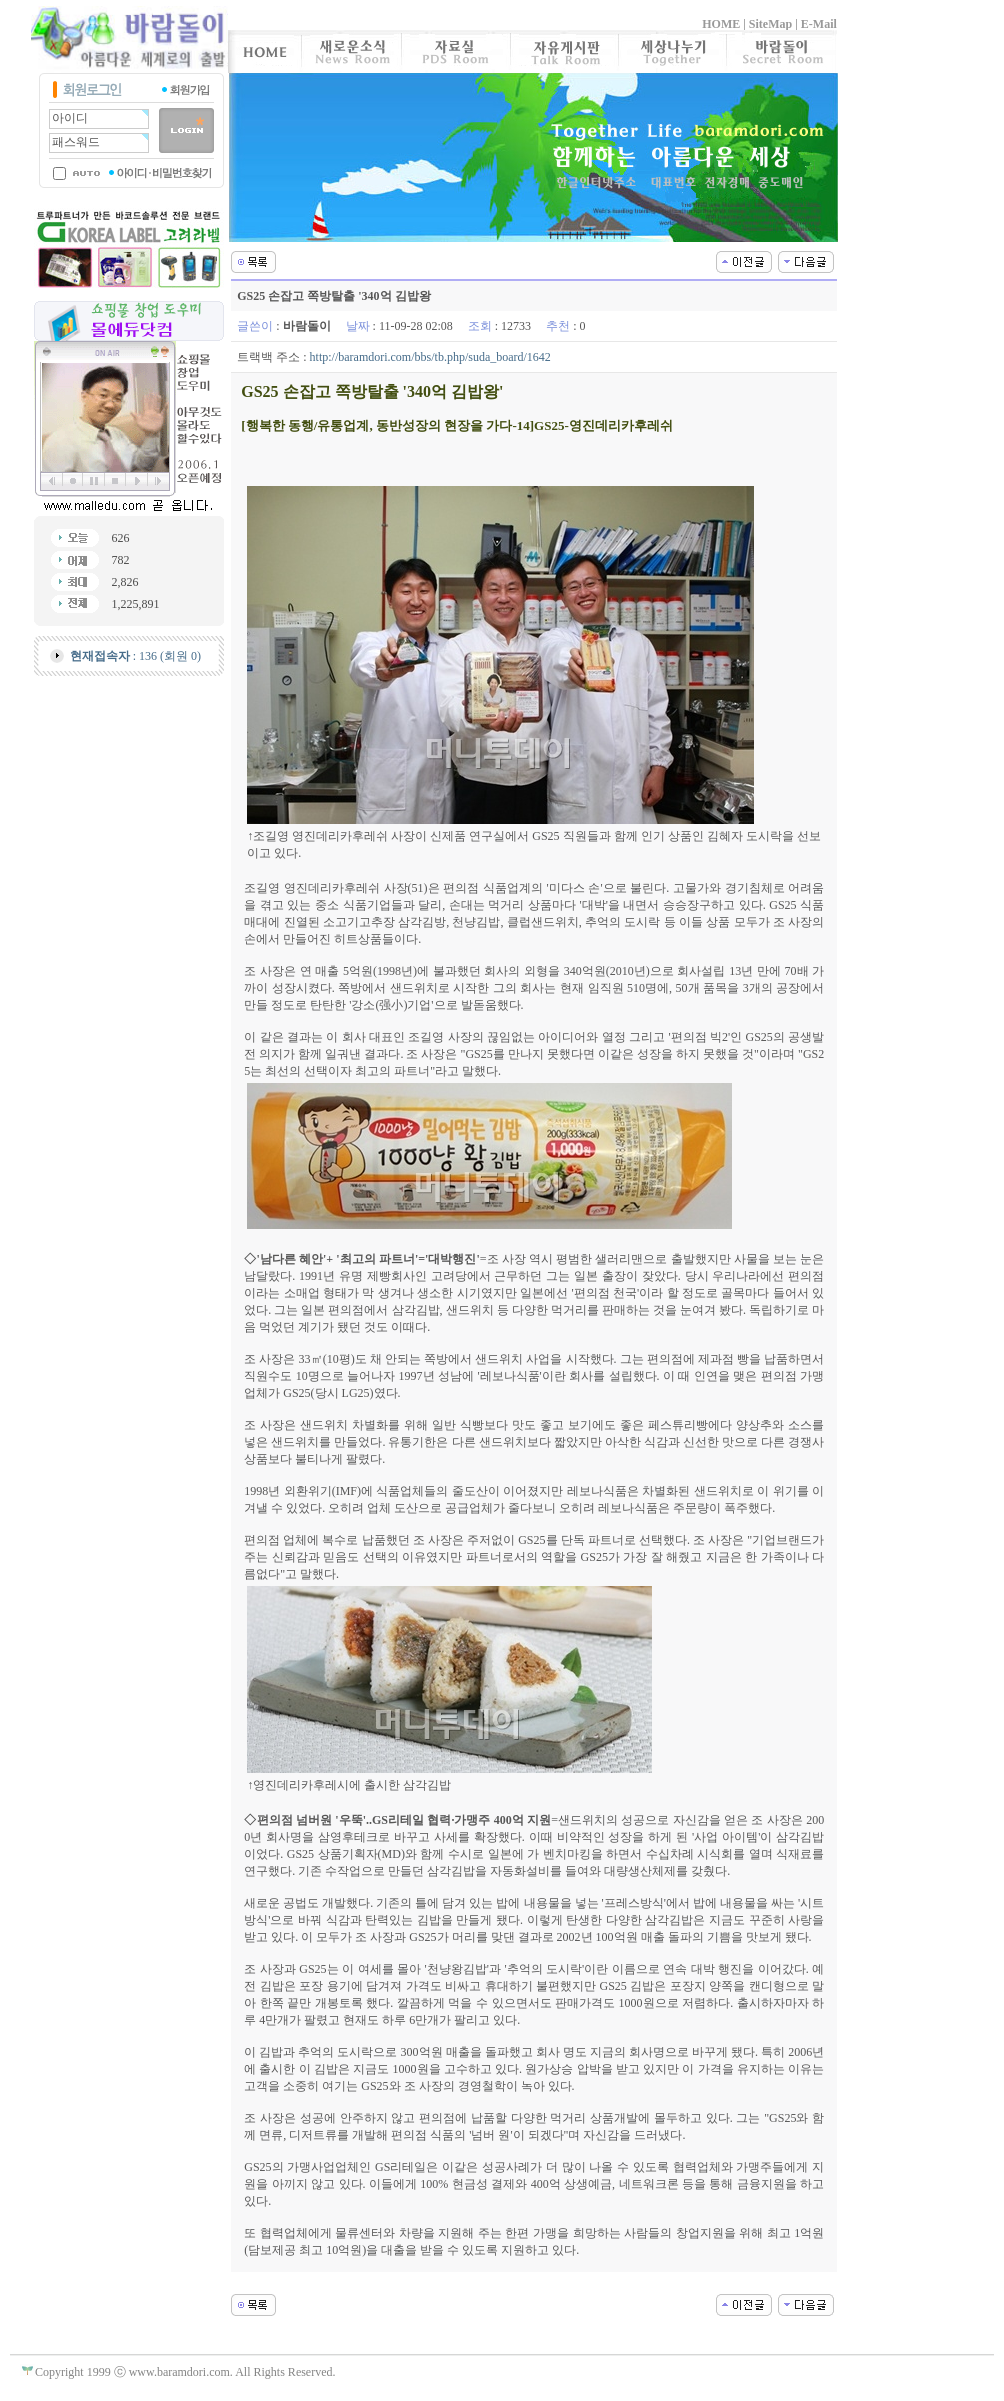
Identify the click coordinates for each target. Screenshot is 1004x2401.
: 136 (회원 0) (135, 656)
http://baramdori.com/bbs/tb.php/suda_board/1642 (430, 357)
